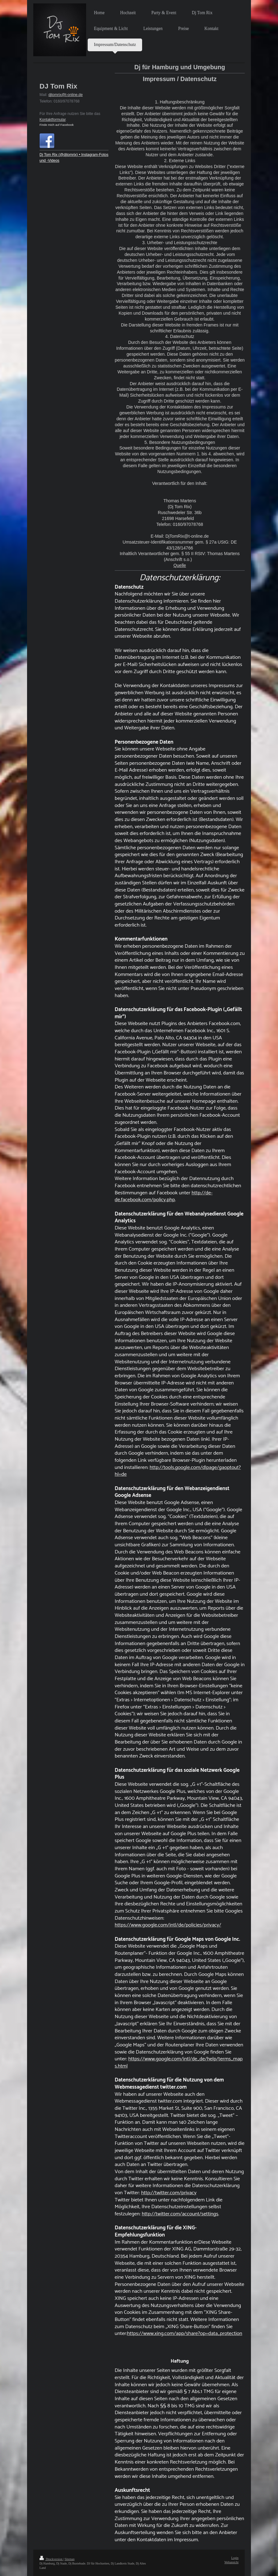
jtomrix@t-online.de (66, 95)
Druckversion (51, 2559)
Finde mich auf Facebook (56, 124)
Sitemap (70, 2559)
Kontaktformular (52, 119)
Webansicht (232, 2562)
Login (235, 2558)
